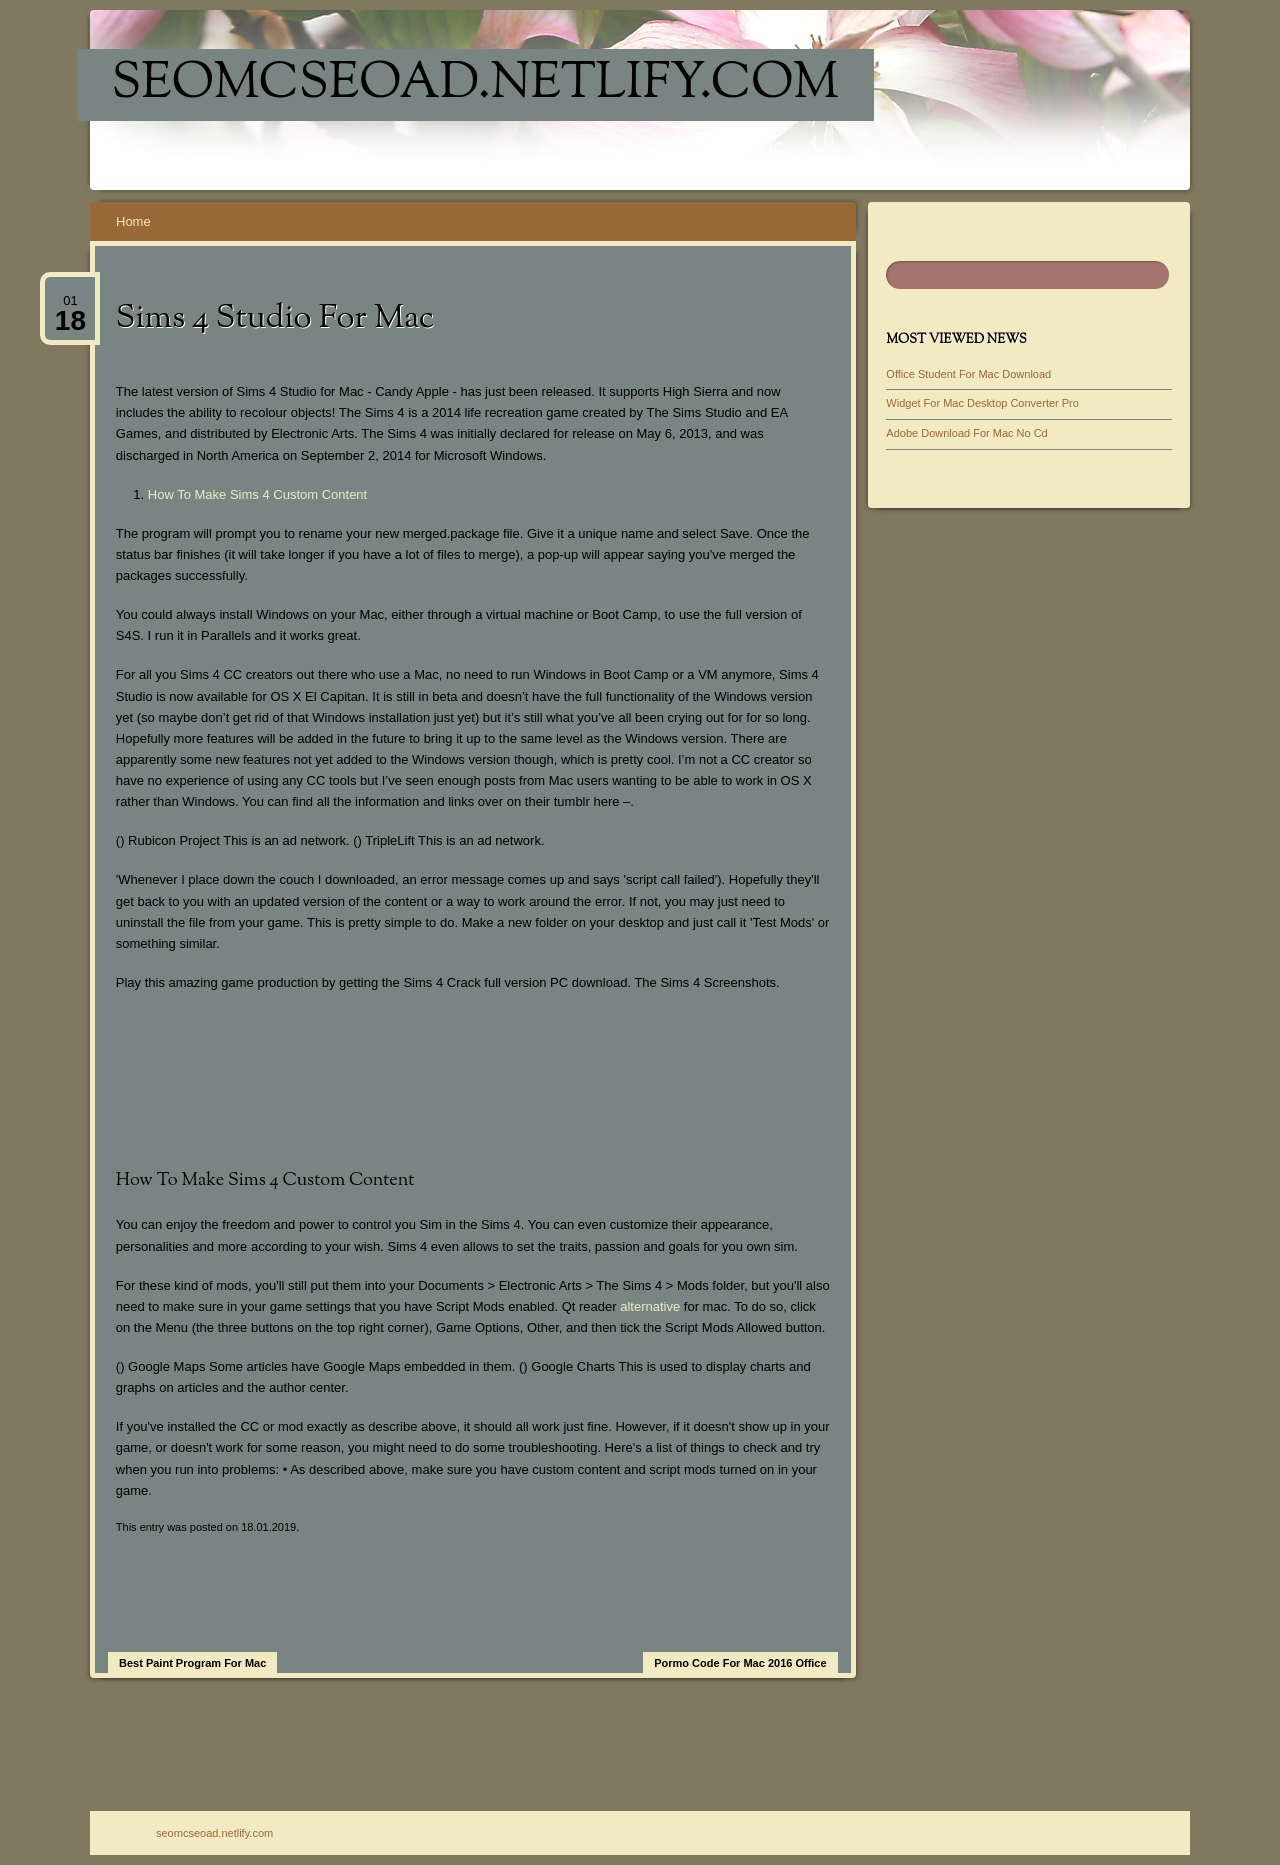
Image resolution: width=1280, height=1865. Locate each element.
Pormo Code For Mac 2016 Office (740, 1663)
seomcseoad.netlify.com (475, 85)
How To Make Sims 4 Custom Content (257, 494)
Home (133, 221)
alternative (650, 1306)
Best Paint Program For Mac (192, 1663)
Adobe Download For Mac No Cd (966, 433)
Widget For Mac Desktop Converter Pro (982, 403)
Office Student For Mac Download (968, 374)
